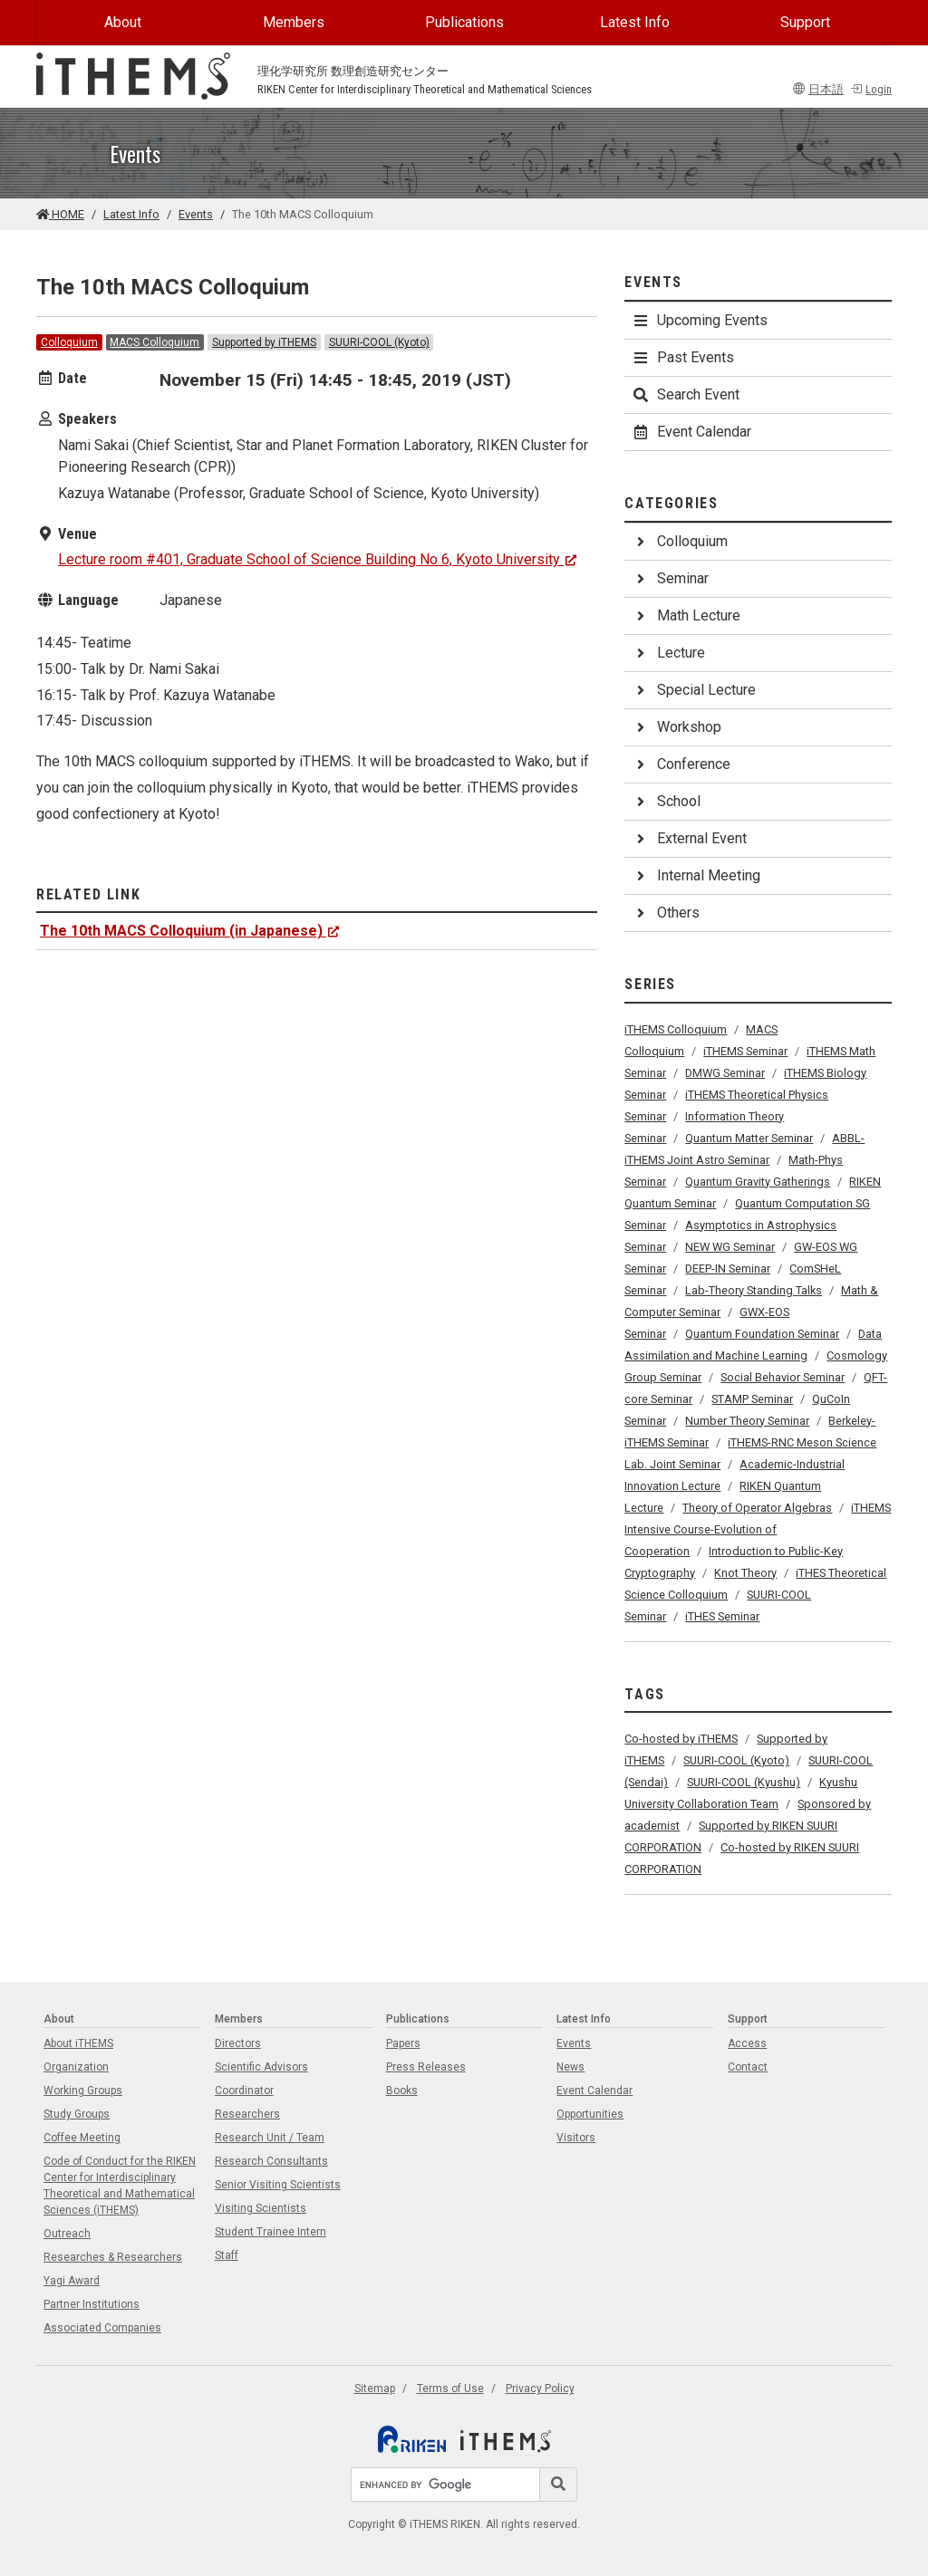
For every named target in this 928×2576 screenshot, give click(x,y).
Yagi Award (72, 2280)
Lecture (668, 652)
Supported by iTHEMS (264, 342)
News (570, 2067)
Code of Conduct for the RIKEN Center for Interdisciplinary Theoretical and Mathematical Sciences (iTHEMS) (120, 2185)
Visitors (575, 2137)
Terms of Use (450, 2388)
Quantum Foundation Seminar (762, 1334)
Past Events (683, 357)
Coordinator (244, 2090)
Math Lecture (686, 615)
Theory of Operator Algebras (757, 1507)
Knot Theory (745, 1573)
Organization (76, 2067)
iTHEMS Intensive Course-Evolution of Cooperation (757, 1529)
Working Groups (83, 2090)
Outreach (67, 2233)
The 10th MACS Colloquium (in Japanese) (190, 930)
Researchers (247, 2114)
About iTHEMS (78, 2043)
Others (666, 912)
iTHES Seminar (722, 1616)
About (122, 22)
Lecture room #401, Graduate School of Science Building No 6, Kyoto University (317, 559)
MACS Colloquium (154, 342)
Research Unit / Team (269, 2137)
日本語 (818, 89)
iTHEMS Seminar (745, 1051)
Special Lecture (694, 689)
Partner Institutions (92, 2304)
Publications (464, 22)
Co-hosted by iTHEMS (681, 1738)
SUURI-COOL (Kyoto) (379, 342)
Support (805, 22)
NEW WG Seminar (730, 1247)
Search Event (686, 394)
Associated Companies (102, 2327)
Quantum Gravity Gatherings (757, 1181)
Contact (748, 2067)
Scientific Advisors (261, 2067)
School (666, 801)
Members (293, 22)
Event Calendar (691, 431)
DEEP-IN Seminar (727, 1268)
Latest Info (635, 22)
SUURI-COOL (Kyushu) (743, 1782)
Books (402, 2090)
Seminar (670, 578)
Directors (238, 2043)
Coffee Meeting (82, 2137)
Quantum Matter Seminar (749, 1138)
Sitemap (374, 2388)
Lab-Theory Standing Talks (753, 1290)
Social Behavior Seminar (782, 1377)
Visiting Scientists (260, 2208)
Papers (403, 2043)
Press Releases (426, 2067)
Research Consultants (271, 2161)
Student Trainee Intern (270, 2231)
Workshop (676, 726)
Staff (226, 2255)
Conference (681, 764)
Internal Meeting (696, 875)
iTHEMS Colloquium (675, 1029)
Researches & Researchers (113, 2257)
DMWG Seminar (725, 1073)
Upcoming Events (700, 320)
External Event (689, 838)
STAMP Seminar (752, 1399)
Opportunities (590, 2114)
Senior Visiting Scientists (278, 2184)
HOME (60, 214)
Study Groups (77, 2114)
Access (747, 2043)
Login (871, 89)
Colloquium (69, 342)
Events (196, 214)
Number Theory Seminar (747, 1420)
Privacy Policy (540, 2388)
